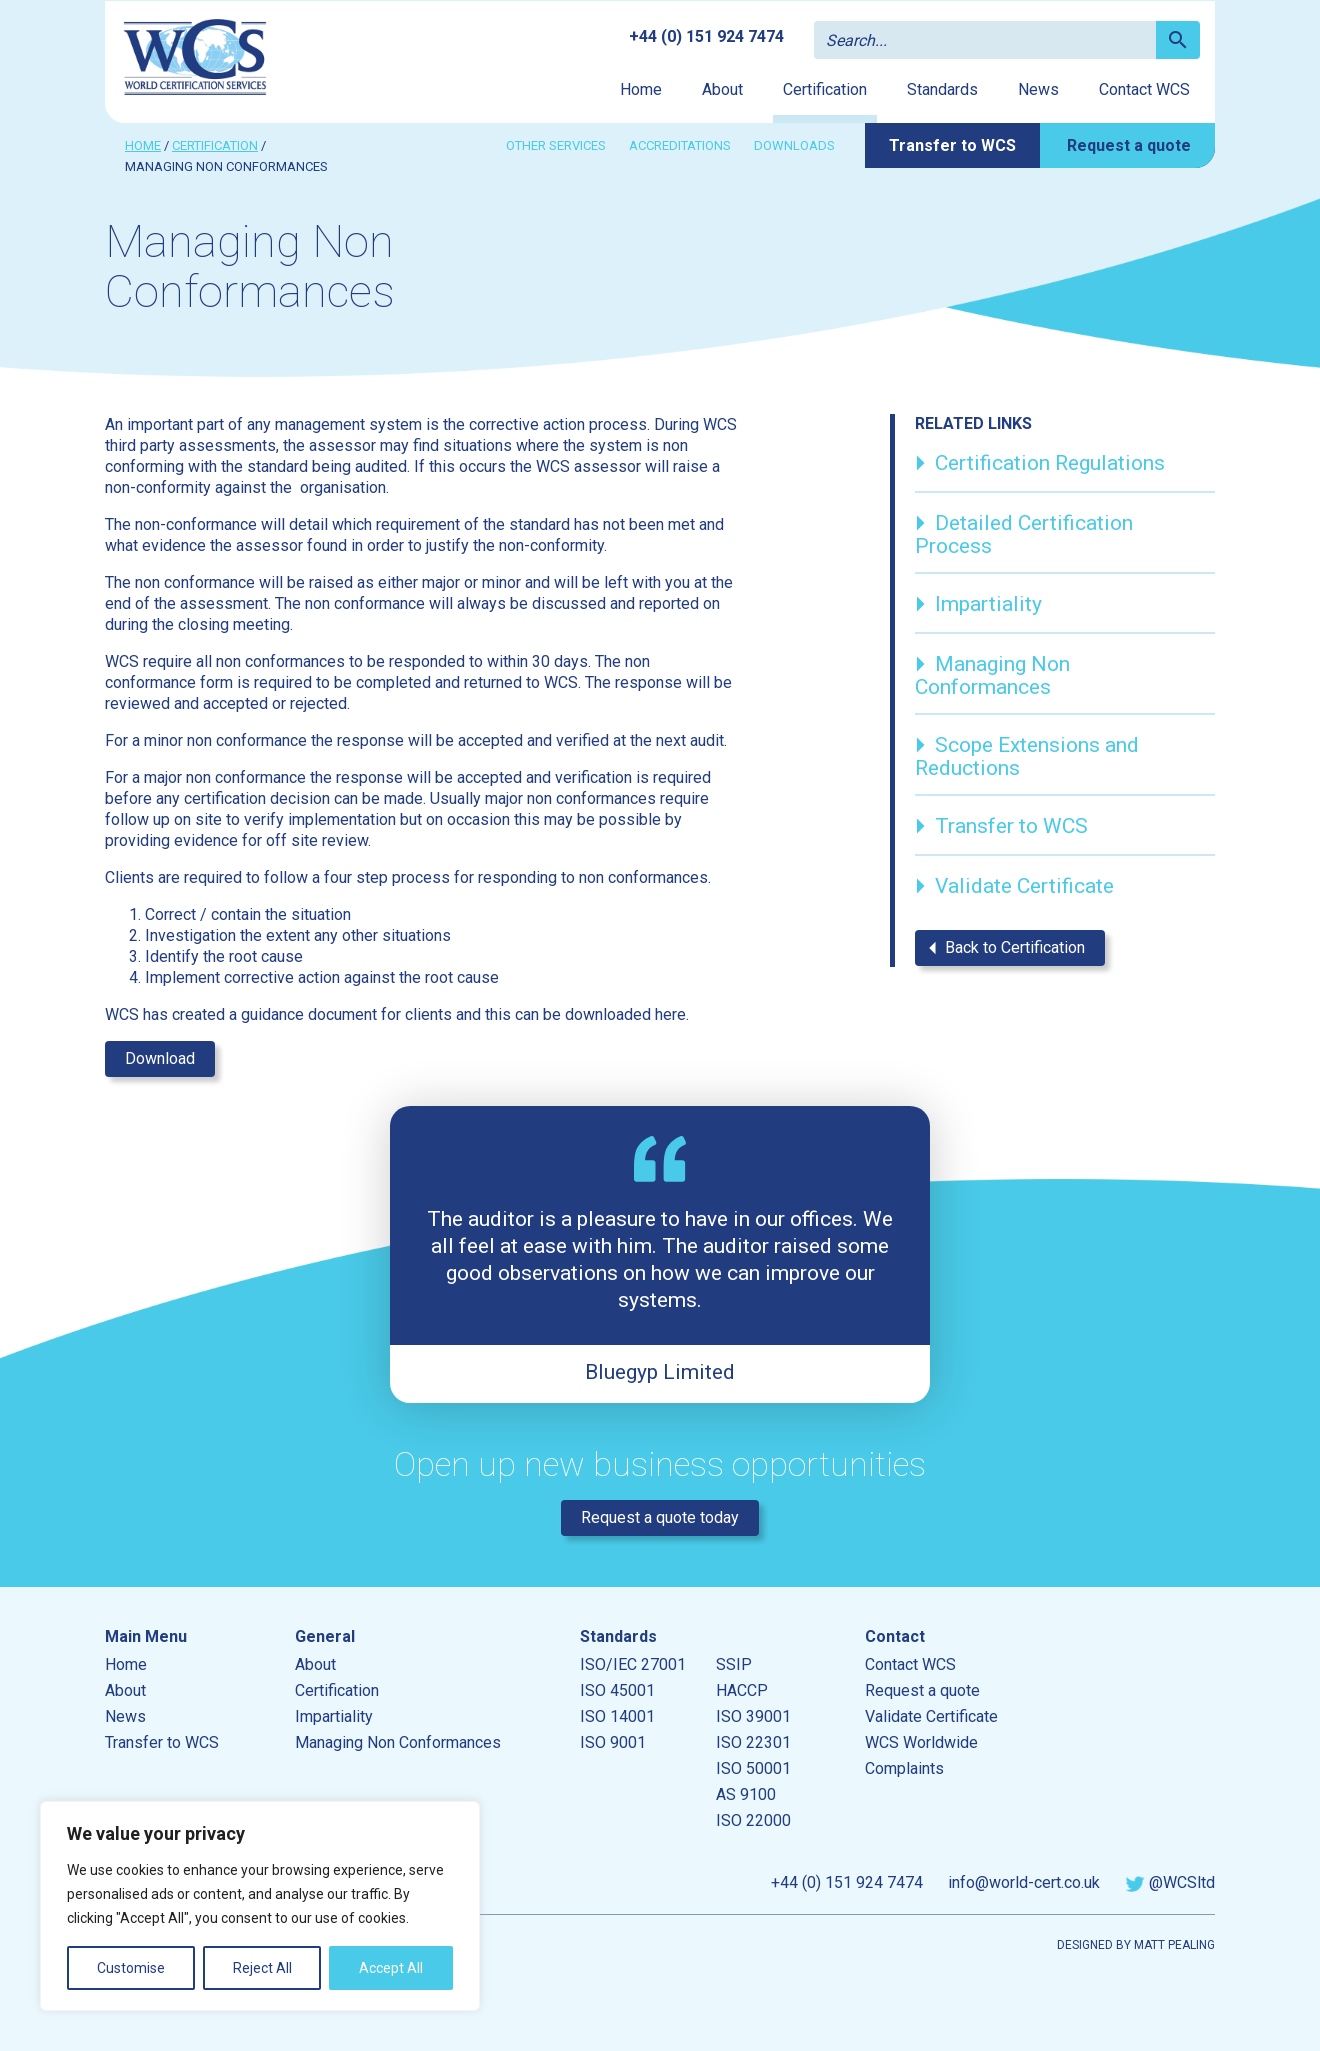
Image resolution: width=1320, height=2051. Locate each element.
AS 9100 (746, 1794)
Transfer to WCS (952, 145)
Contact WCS (1144, 89)
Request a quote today (660, 1517)
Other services (556, 145)
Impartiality (978, 607)
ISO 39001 (753, 1716)
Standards (942, 89)
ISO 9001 (613, 1742)
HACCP (742, 1690)
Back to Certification (1001, 948)
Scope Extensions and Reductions (1027, 753)
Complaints (904, 1768)
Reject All (262, 1968)
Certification (825, 89)
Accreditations (680, 145)
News (1038, 89)
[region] (260, 1906)
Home (641, 89)
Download (160, 1058)
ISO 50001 (753, 1768)
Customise (131, 1968)
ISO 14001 (617, 1716)
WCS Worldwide (921, 1742)
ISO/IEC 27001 (633, 1664)
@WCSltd (1170, 1882)
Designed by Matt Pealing (1136, 1945)
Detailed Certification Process (1024, 531)
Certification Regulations (1040, 466)
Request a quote (1129, 145)
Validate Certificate (1014, 889)
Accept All (391, 1968)
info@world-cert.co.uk (1024, 1882)
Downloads (794, 145)
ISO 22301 (753, 1742)
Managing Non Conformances (992, 672)
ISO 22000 (753, 1820)
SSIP (734, 1664)
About (722, 89)
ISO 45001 (617, 1690)
